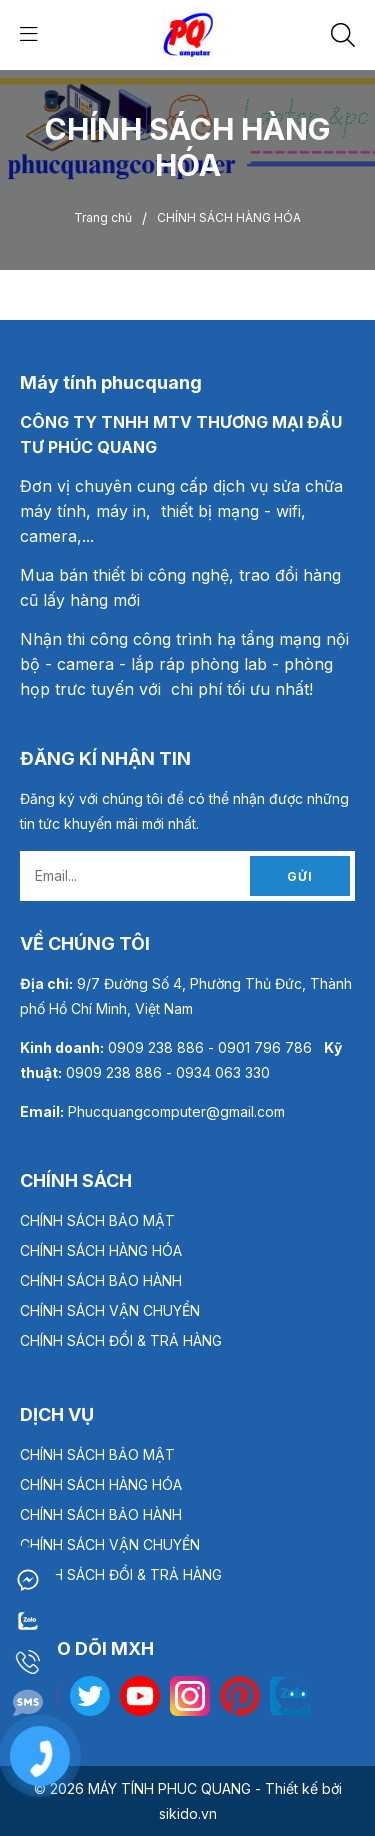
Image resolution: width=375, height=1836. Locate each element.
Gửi (300, 876)
